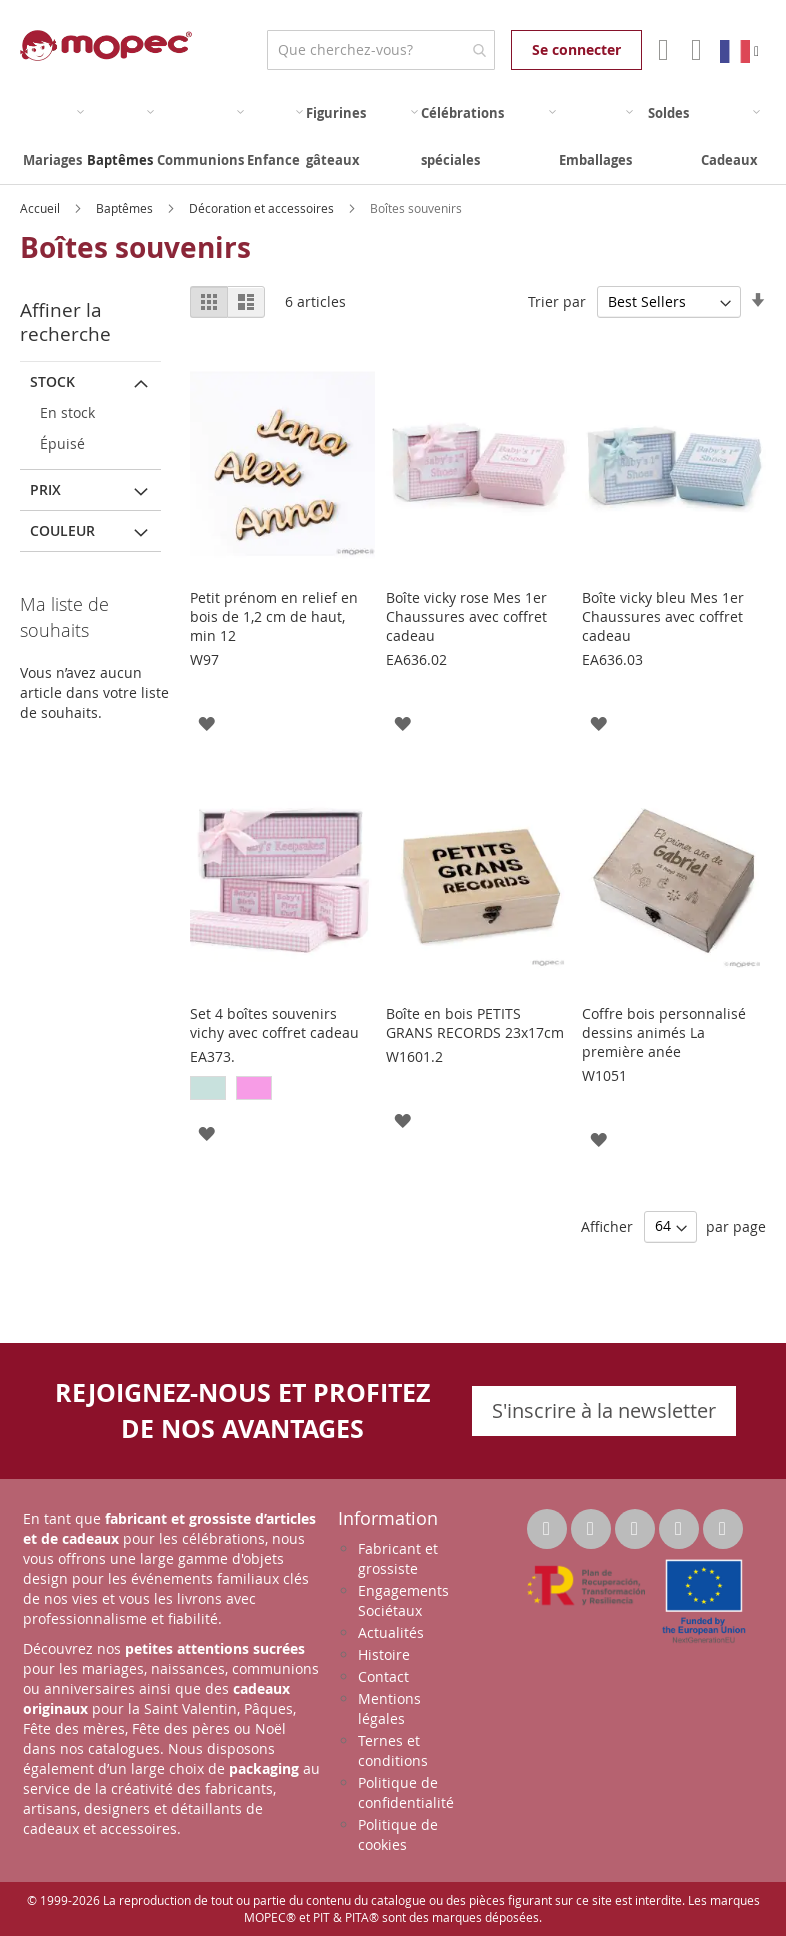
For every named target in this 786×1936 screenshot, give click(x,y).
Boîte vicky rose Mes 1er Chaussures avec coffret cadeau (466, 616)
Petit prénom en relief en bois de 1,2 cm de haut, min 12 (274, 616)
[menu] (393, 137)
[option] (208, 1088)
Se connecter (576, 49)
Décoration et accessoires (263, 208)
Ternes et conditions (393, 1750)
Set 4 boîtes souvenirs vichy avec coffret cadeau (274, 1023)
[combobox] (380, 50)
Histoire (384, 1654)
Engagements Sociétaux (403, 1600)
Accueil (41, 208)
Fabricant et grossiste (398, 1558)
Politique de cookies (398, 1834)
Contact (383, 1676)
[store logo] (106, 45)
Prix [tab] (45, 489)
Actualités (391, 1632)
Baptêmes (126, 208)
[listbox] (282, 1090)
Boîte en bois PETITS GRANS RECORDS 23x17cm (475, 1023)
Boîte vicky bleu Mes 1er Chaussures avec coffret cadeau (663, 616)
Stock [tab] (52, 381)
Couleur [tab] (62, 530)
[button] (206, 722)
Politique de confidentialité (406, 1792)
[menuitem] (53, 137)
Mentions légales (389, 1708)
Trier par (557, 301)
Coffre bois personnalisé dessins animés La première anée (664, 1032)
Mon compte (661, 50)
